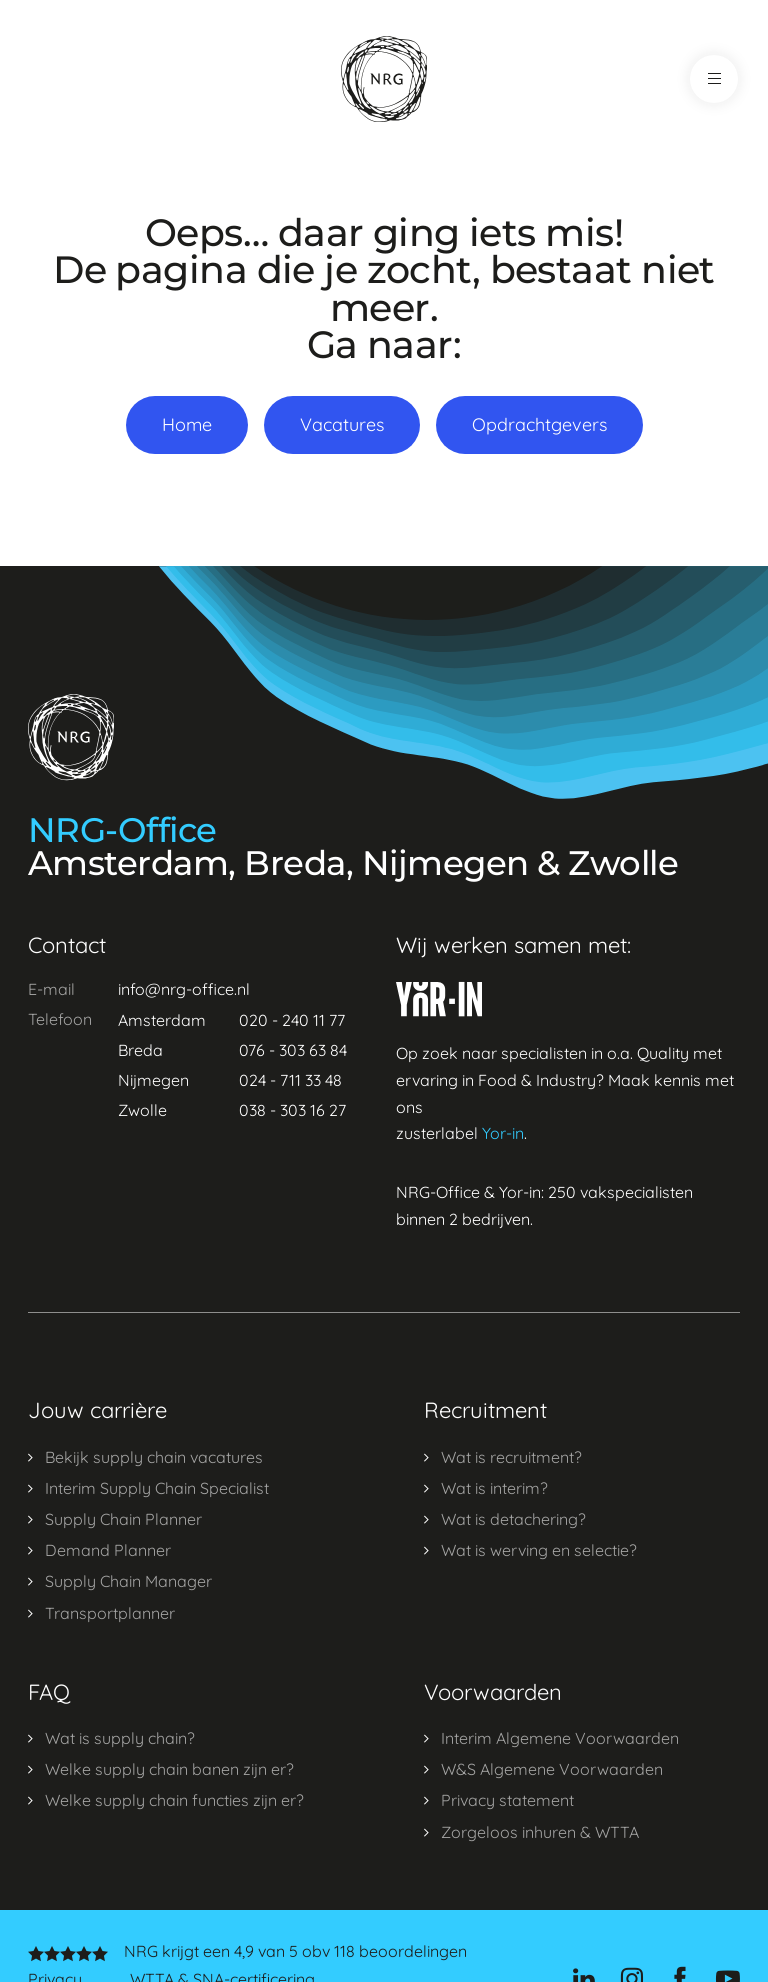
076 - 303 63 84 (293, 1050)
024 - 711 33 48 (290, 1080)
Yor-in (503, 1133)
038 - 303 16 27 (292, 1110)
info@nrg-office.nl (184, 989)
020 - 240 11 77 (292, 1020)
